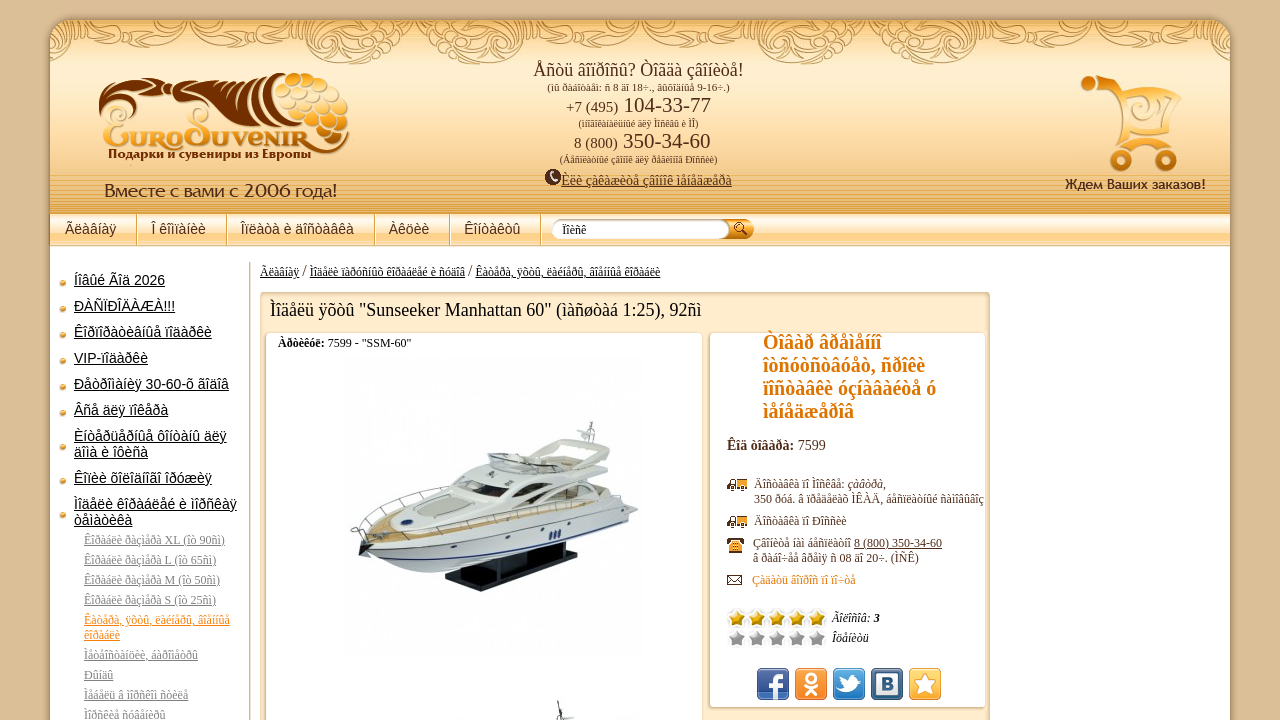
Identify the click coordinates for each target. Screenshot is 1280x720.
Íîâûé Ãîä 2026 (119, 280)
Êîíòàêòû (492, 229)
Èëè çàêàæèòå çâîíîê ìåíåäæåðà (638, 180)
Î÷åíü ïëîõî (737, 638)
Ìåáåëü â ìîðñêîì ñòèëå (136, 695)
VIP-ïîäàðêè (111, 358)
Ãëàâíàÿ (90, 229)
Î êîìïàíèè (178, 229)
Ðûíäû (98, 675)
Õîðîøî (797, 638)
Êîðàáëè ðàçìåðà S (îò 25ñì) (150, 600)
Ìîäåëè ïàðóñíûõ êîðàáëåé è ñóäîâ (387, 272)
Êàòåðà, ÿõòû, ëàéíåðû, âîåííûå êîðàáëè (567, 272)
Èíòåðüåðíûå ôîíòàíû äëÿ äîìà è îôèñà (150, 444)
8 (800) (898, 543)
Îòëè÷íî (817, 638)
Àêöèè (409, 229)
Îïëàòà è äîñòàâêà (297, 229)
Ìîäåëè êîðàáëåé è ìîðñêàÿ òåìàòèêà (155, 512)
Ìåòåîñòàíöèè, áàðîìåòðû (141, 655)
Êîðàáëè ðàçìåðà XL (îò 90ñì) (154, 540)
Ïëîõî (757, 638)
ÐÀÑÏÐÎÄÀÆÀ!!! (124, 306)
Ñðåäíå (777, 638)
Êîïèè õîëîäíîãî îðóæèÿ (143, 478)
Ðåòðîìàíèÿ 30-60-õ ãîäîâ (151, 384)
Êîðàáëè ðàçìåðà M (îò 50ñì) (152, 580)
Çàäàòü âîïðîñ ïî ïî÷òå (804, 580)
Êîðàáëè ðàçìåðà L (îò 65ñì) (150, 560)
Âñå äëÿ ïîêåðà (121, 410)
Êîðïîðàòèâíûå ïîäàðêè (143, 332)
